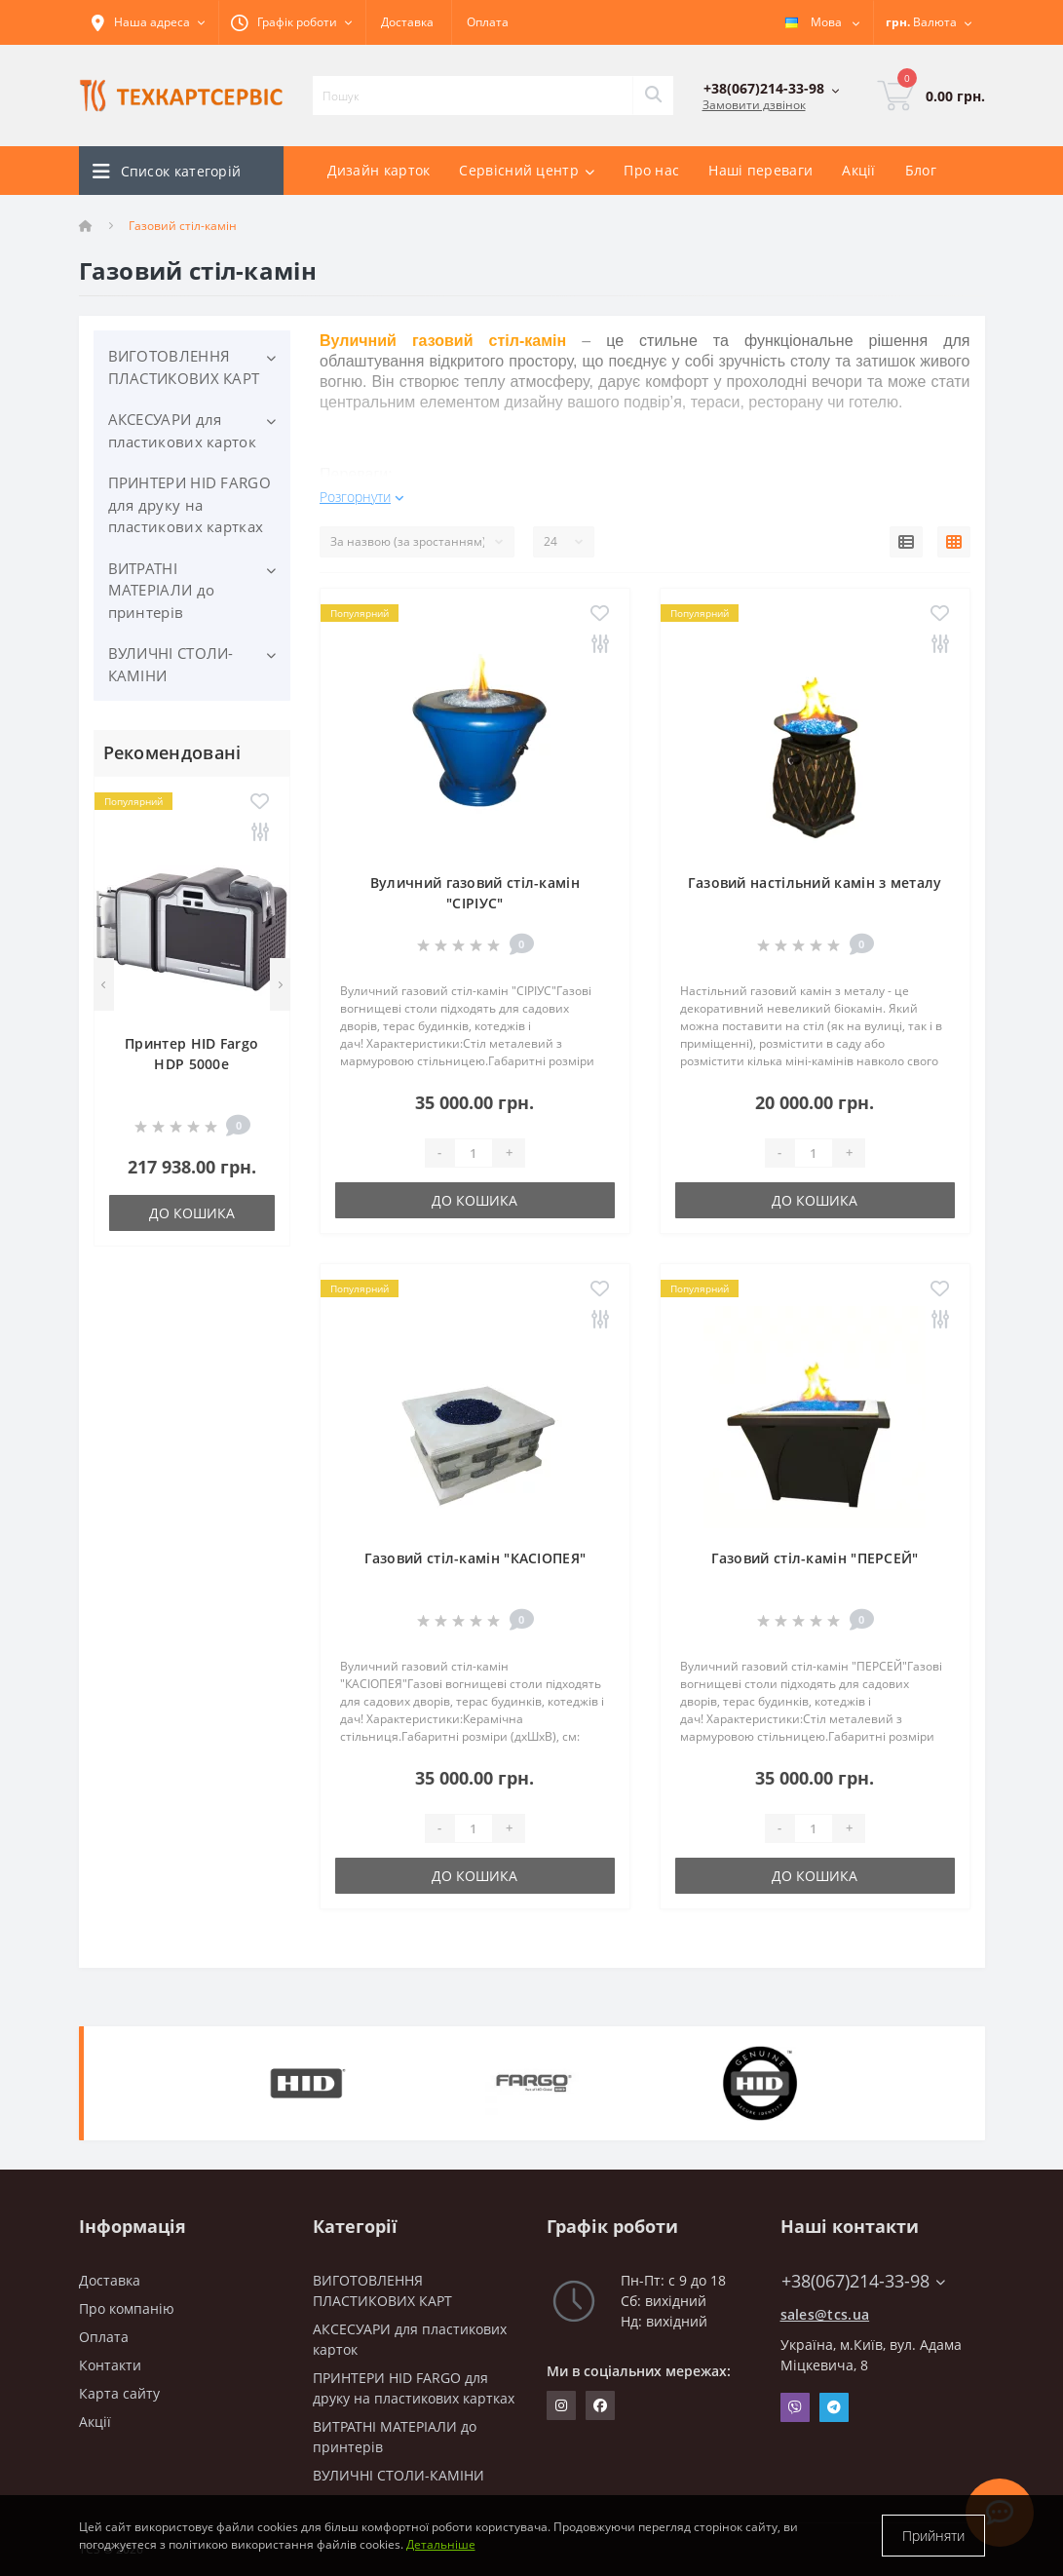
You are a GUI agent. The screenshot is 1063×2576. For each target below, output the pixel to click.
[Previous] (104, 984)
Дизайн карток (379, 170)
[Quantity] (473, 1153)
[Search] (652, 95)
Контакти (110, 2365)
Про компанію (126, 2308)
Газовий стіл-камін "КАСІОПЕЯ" (475, 1558)
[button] (291, 22)
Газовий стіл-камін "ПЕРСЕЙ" (815, 1558)
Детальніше (440, 2544)
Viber (795, 2407)
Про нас (651, 170)
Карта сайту (119, 2393)
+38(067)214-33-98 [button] (863, 2281)
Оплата (488, 22)
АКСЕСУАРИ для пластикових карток (182, 430)
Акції (859, 170)
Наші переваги (760, 170)
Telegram (834, 2407)
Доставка (407, 22)
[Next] (280, 984)
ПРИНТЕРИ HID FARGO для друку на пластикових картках (189, 504)
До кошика (192, 1213)
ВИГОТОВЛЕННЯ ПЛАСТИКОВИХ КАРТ (184, 367)
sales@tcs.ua (825, 2314)
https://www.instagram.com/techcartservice (561, 2405)
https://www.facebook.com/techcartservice (600, 2405)
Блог (920, 170)
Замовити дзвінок (754, 104)
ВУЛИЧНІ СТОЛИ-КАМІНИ (171, 664)
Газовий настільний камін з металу (815, 882)
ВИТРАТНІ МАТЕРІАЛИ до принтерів (161, 590)
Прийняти (933, 2535)
